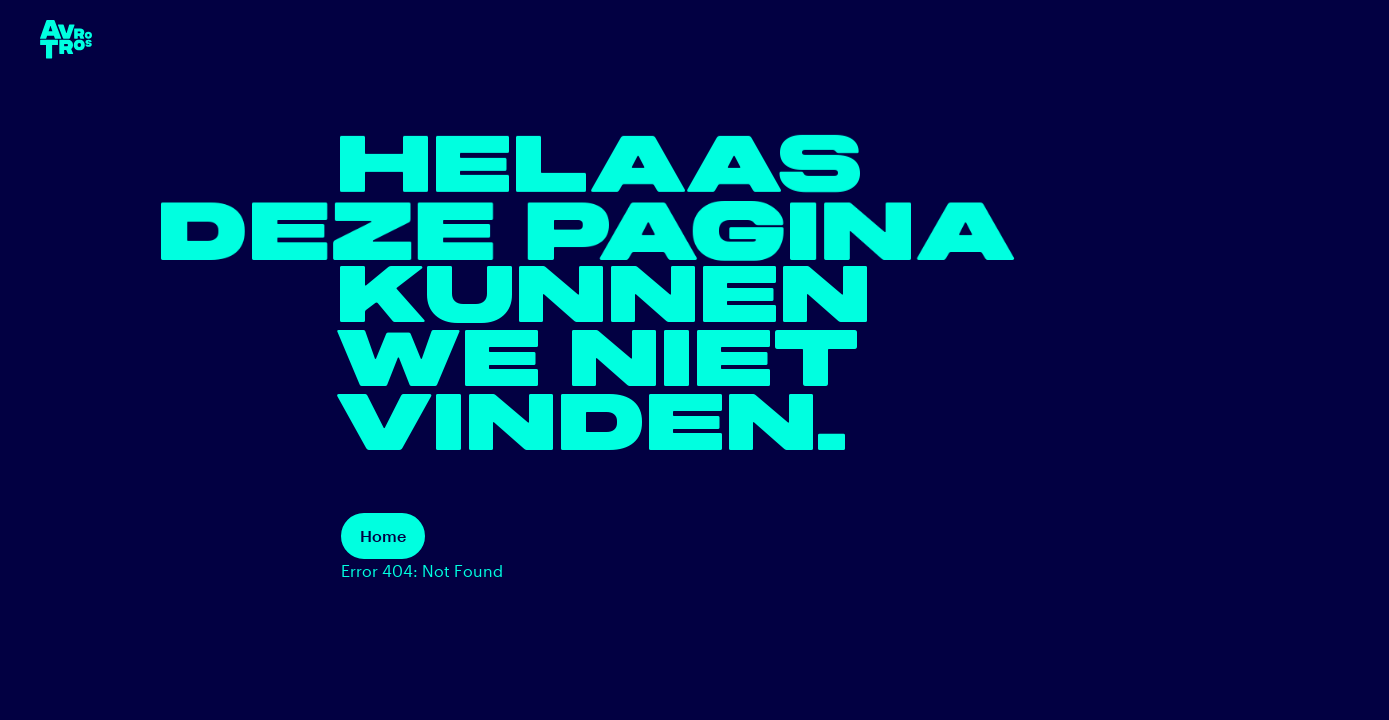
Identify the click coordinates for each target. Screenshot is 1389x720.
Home (383, 535)
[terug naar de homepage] (66, 39)
